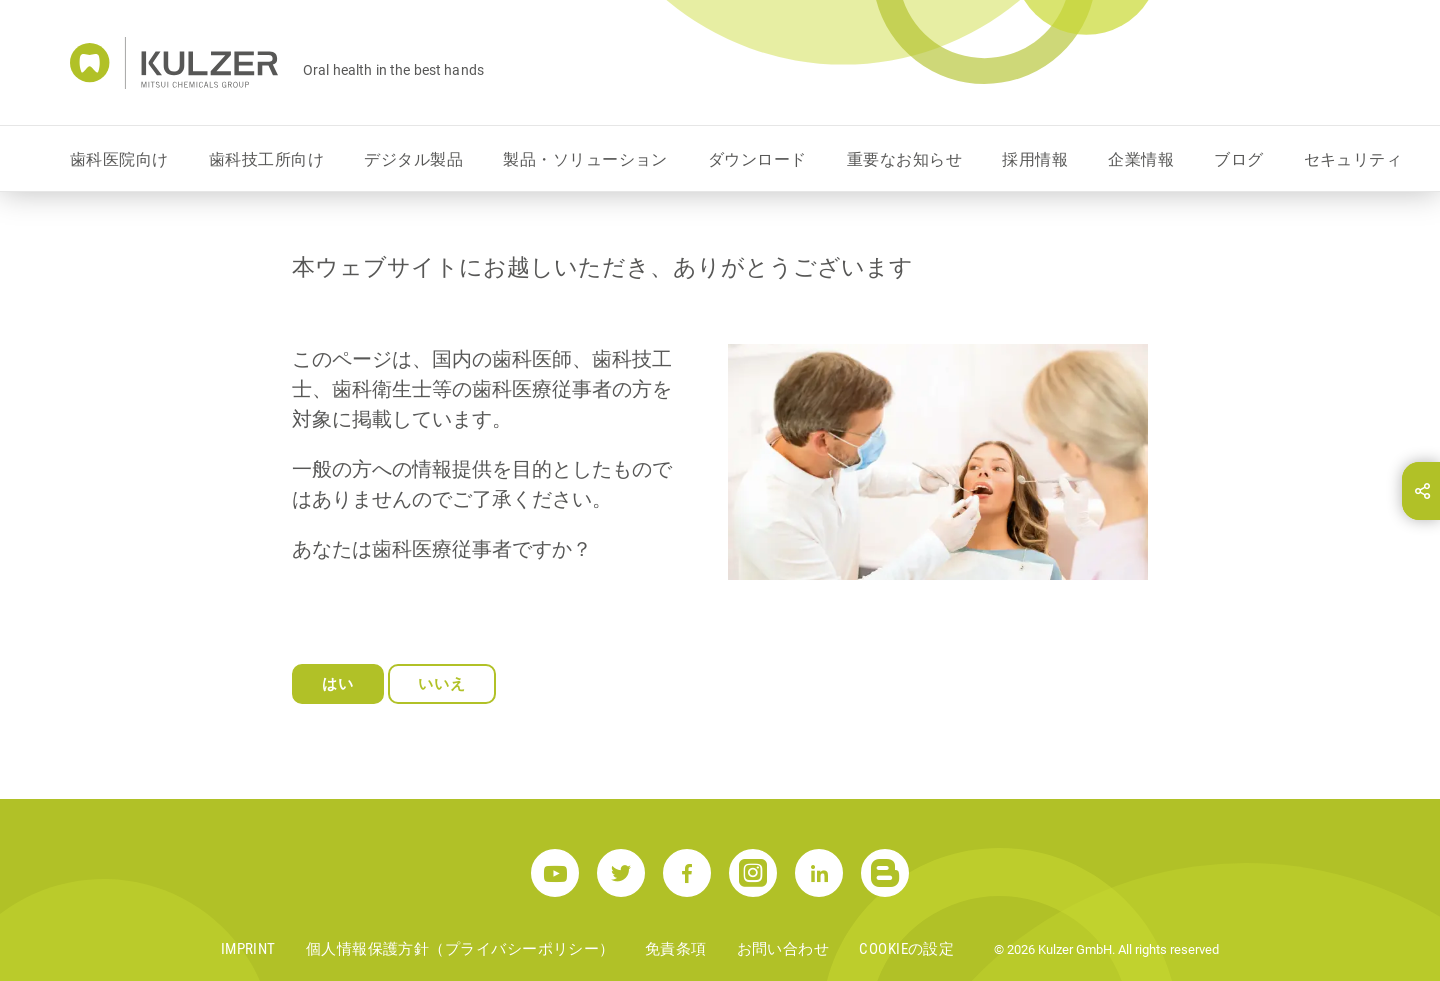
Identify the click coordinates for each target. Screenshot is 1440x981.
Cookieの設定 (906, 949)
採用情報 (1035, 159)
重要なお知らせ (904, 159)
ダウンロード (757, 159)
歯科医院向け (119, 159)
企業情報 (1141, 159)
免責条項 (676, 949)
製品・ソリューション (585, 159)
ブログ (1238, 159)
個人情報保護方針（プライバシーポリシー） (460, 949)
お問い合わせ (783, 949)
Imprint (248, 949)
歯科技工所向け (266, 159)
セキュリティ (1353, 159)
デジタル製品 (413, 159)
